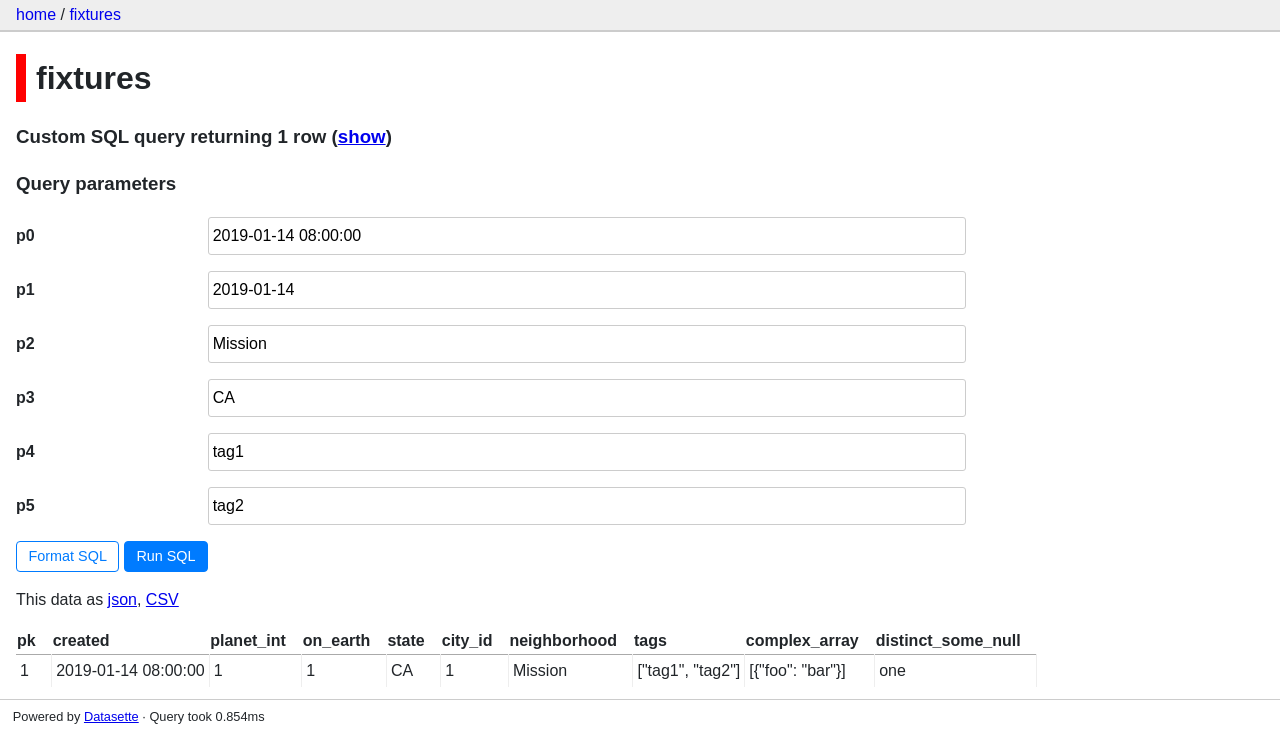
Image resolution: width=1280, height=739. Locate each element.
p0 (25, 235)
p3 (25, 397)
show (362, 136)
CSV (162, 599)
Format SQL (68, 556)
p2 (25, 343)
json (122, 599)
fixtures (95, 14)
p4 (25, 451)
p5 (25, 505)
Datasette (111, 716)
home (36, 14)
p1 (25, 289)
